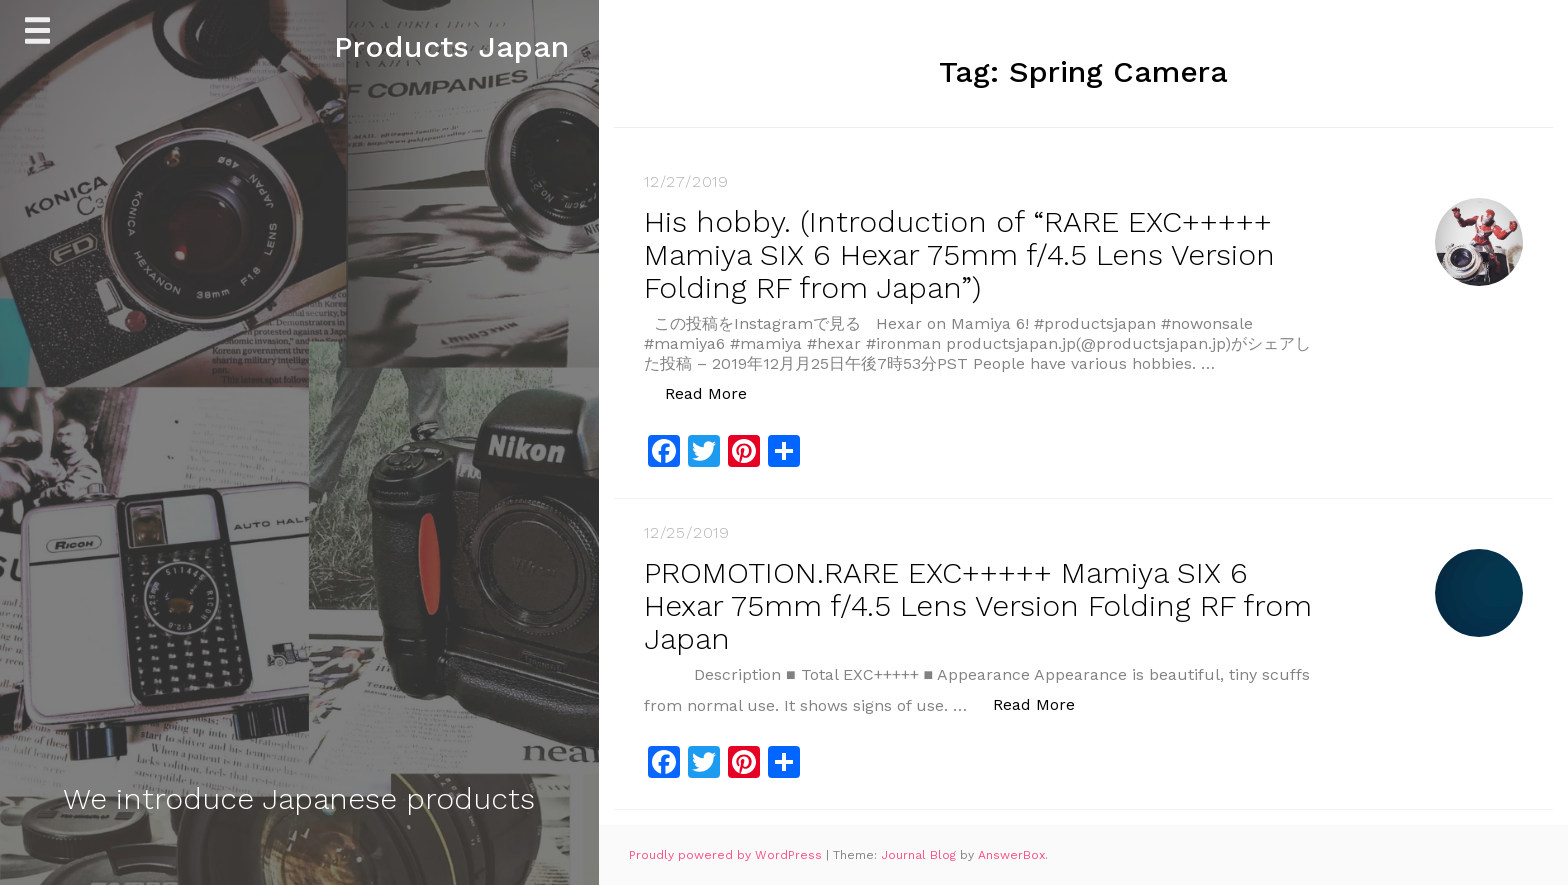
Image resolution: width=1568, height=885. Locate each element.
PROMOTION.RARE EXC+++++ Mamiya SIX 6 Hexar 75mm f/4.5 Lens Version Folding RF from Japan (978, 605)
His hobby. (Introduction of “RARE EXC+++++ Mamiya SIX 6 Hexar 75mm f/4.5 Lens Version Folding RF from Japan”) (959, 254)
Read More (716, 392)
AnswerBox (1011, 855)
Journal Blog (920, 855)
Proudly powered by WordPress (727, 855)
